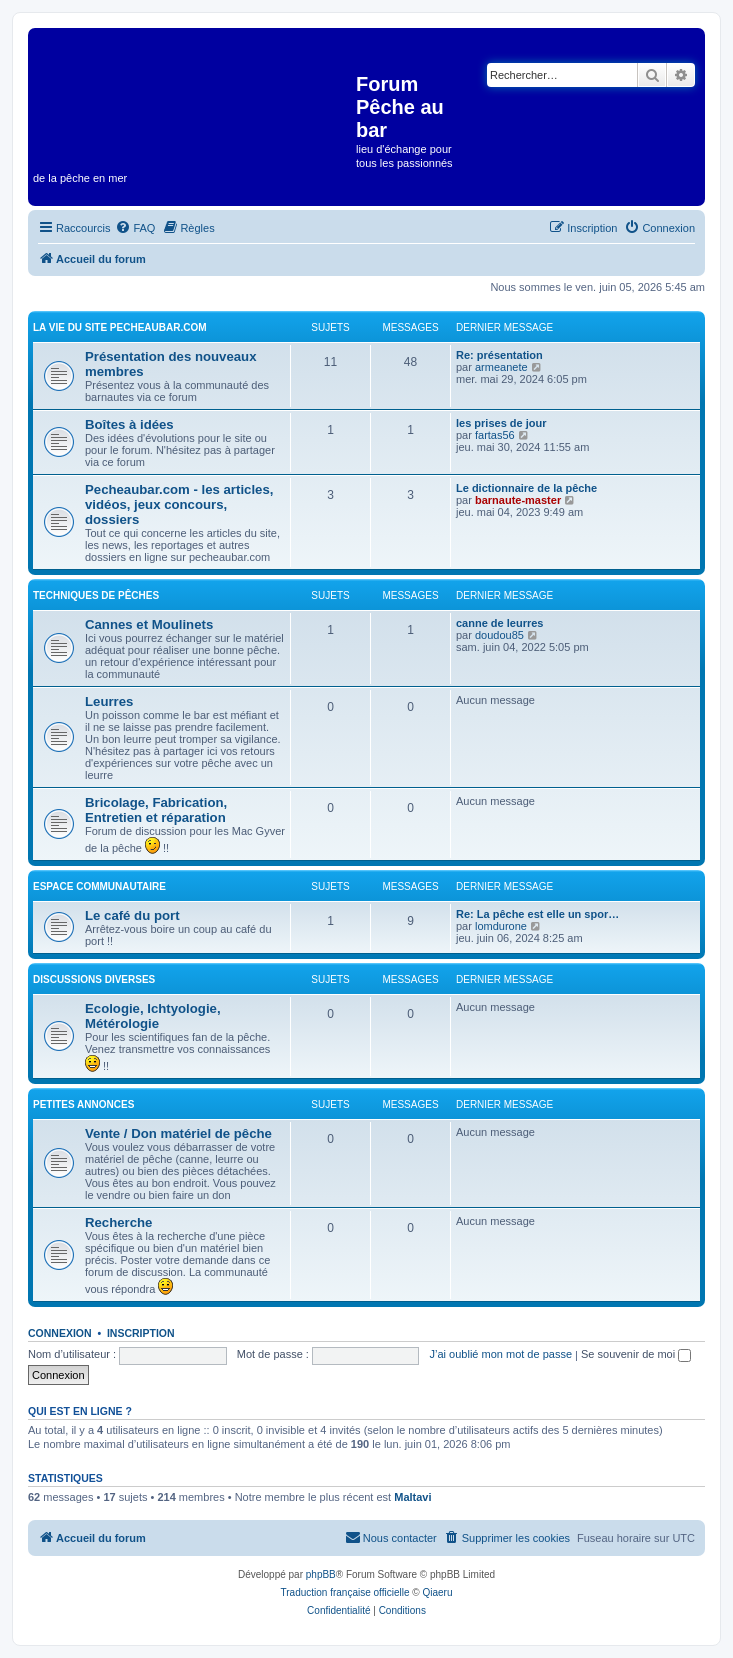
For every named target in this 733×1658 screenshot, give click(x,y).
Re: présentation (499, 355)
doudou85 (499, 635)
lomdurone (501, 926)
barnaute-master (518, 500)
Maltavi (412, 1497)
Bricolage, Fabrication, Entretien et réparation (156, 810)
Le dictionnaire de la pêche (526, 488)
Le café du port (132, 915)
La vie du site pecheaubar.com (120, 327)
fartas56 (495, 435)
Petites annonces (83, 1104)
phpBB (321, 1574)
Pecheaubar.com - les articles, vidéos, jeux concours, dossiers (179, 504)
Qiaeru (437, 1592)
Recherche (118, 1222)
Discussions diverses (94, 979)
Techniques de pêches (96, 595)
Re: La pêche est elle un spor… (537, 914)
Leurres (109, 701)
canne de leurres (499, 623)
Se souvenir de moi (636, 1354)
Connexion (60, 1333)
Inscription (141, 1333)
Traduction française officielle (345, 1592)
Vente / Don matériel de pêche (178, 1133)
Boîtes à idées (129, 424)
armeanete (501, 367)
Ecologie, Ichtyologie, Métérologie (153, 1016)
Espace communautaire (99, 886)
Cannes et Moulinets (149, 624)
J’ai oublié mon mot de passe (501, 1354)
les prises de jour (501, 423)
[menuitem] (135, 228)
